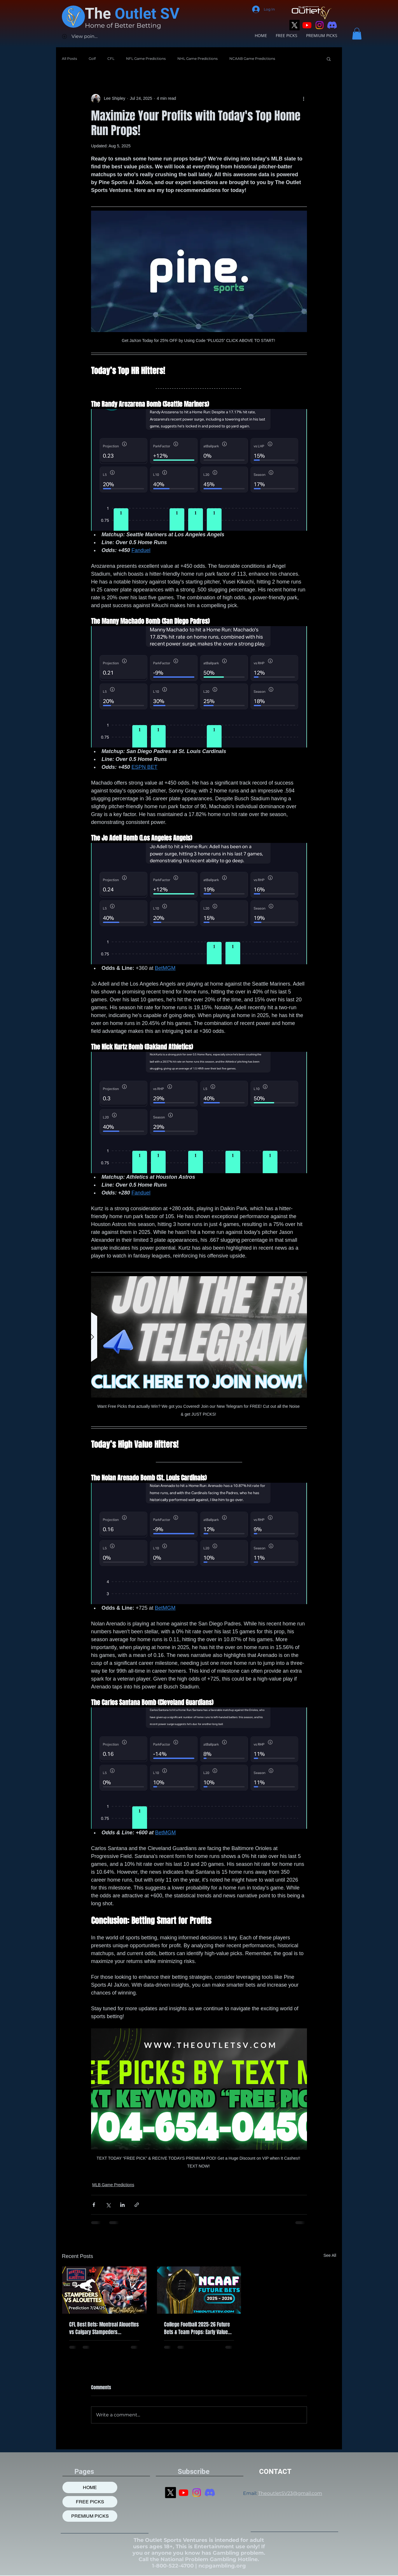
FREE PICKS (90, 2502)
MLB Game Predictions (113, 2184)
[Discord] (332, 25)
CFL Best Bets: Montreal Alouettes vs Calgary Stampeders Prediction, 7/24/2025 (104, 2328)
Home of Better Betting (123, 25)
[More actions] (303, 98)
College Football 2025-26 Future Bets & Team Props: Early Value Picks (197, 2328)
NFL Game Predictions (146, 58)
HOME (90, 2487)
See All (329, 2255)
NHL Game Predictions (197, 58)
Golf (92, 58)
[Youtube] (307, 25)
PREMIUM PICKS (90, 2516)
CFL (110, 58)
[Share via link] (136, 2204)
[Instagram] (319, 25)
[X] (294, 25)
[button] (357, 34)
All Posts (69, 58)
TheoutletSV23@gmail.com (290, 2493)
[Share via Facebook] (94, 2204)
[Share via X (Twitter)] (108, 2204)
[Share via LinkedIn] (122, 2204)
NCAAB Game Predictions (252, 58)
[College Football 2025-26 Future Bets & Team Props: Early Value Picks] (199, 2290)
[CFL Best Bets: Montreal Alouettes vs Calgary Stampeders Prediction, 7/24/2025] (104, 2290)
